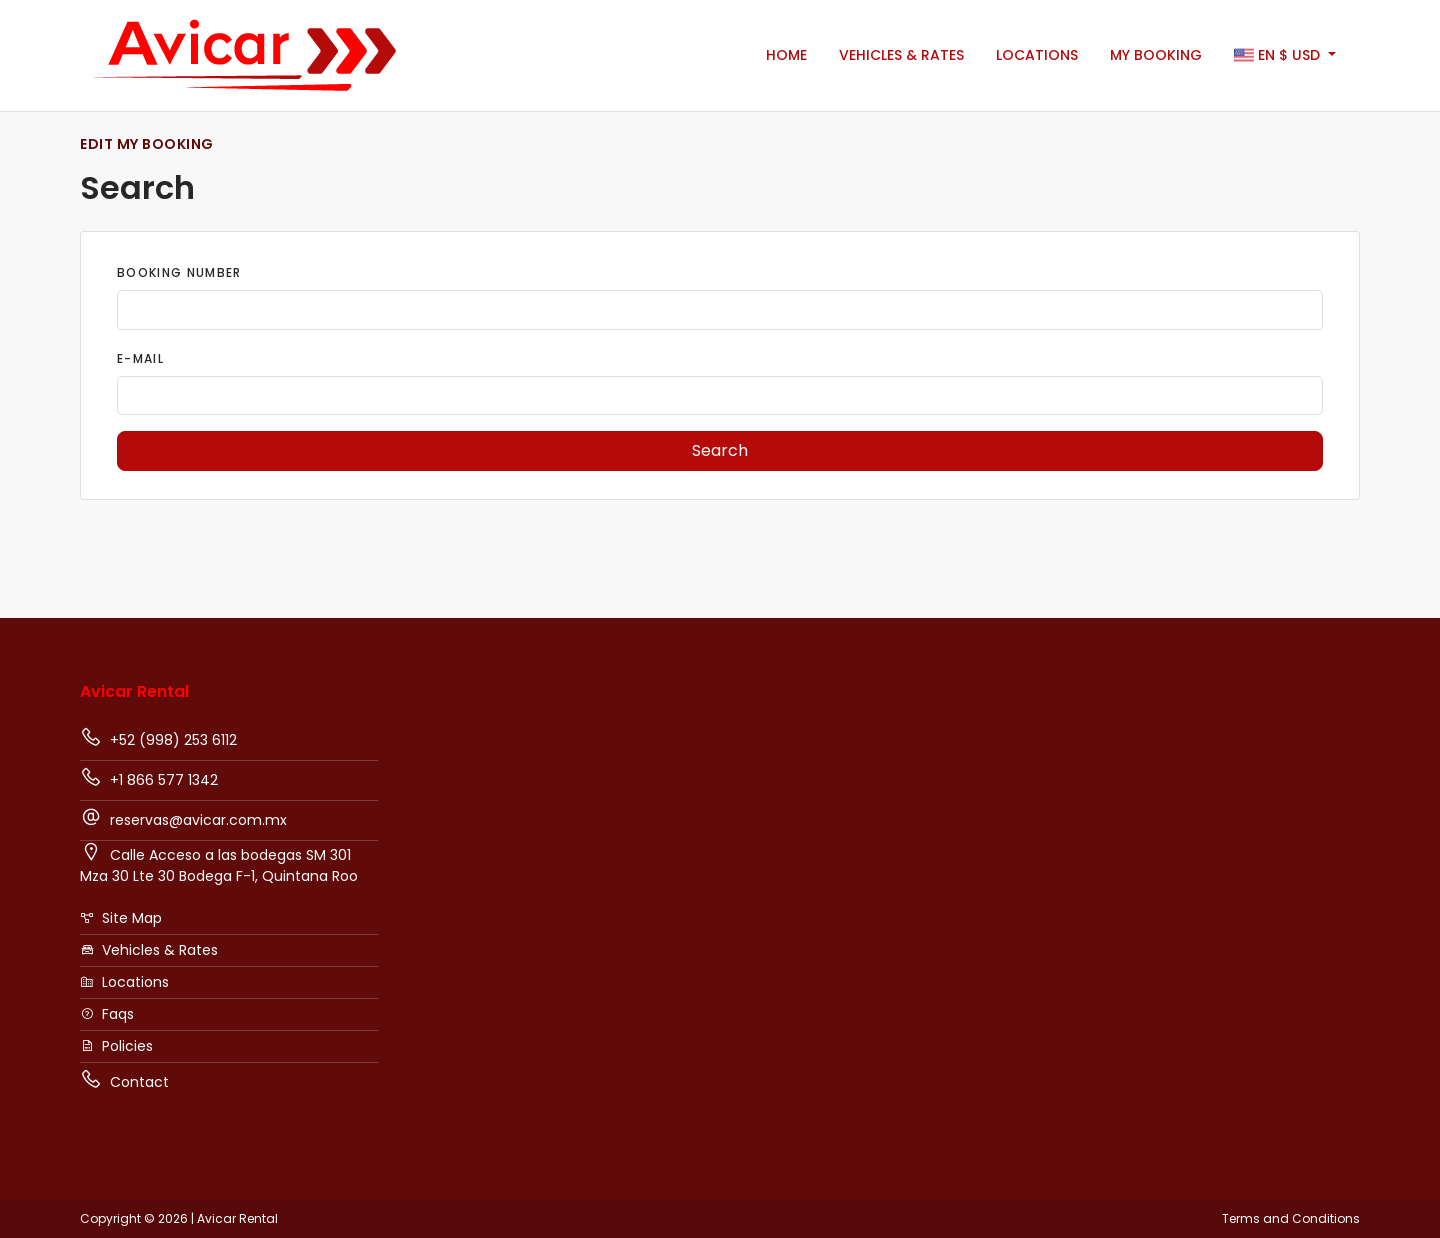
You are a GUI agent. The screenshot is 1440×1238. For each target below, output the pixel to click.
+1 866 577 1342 (149, 778)
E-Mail (140, 358)
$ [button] (1279, 56)
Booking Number (179, 272)
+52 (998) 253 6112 (158, 738)
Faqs (107, 1014)
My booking (1156, 55)
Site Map (121, 918)
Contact (124, 1080)
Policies (116, 1046)
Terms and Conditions (1291, 1218)
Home (786, 55)
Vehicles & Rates (901, 55)
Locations (1037, 55)
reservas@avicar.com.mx (183, 818)
